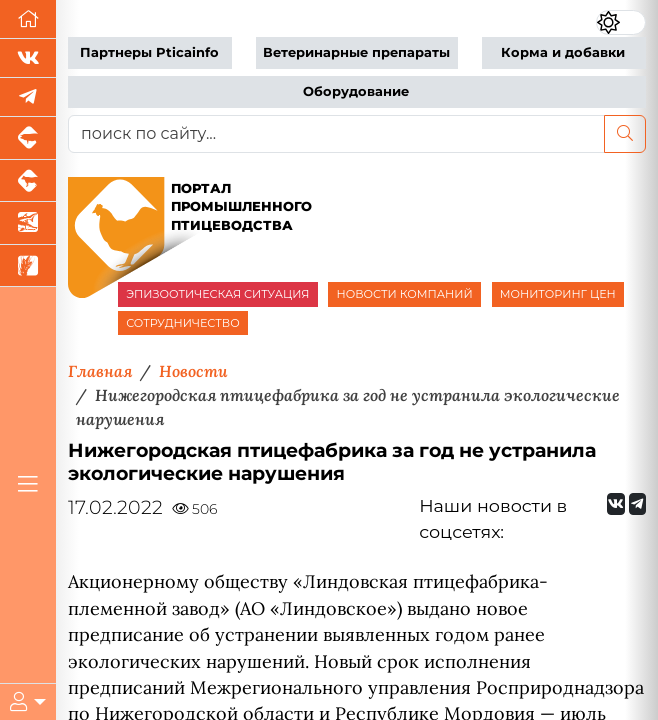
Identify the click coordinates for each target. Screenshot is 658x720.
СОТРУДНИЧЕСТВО (183, 323)
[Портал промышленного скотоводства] (28, 181)
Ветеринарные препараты (356, 52)
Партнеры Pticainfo (149, 52)
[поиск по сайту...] (336, 134)
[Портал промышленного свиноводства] (28, 138)
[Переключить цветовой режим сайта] (620, 22)
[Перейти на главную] (28, 19)
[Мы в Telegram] (28, 97)
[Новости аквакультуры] (28, 223)
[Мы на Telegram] (637, 504)
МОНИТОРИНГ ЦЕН (558, 294)
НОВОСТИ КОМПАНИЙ (404, 294)
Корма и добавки (563, 52)
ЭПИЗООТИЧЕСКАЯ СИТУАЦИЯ (217, 294)
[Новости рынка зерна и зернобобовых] (28, 266)
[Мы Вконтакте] (28, 58)
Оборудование (356, 91)
